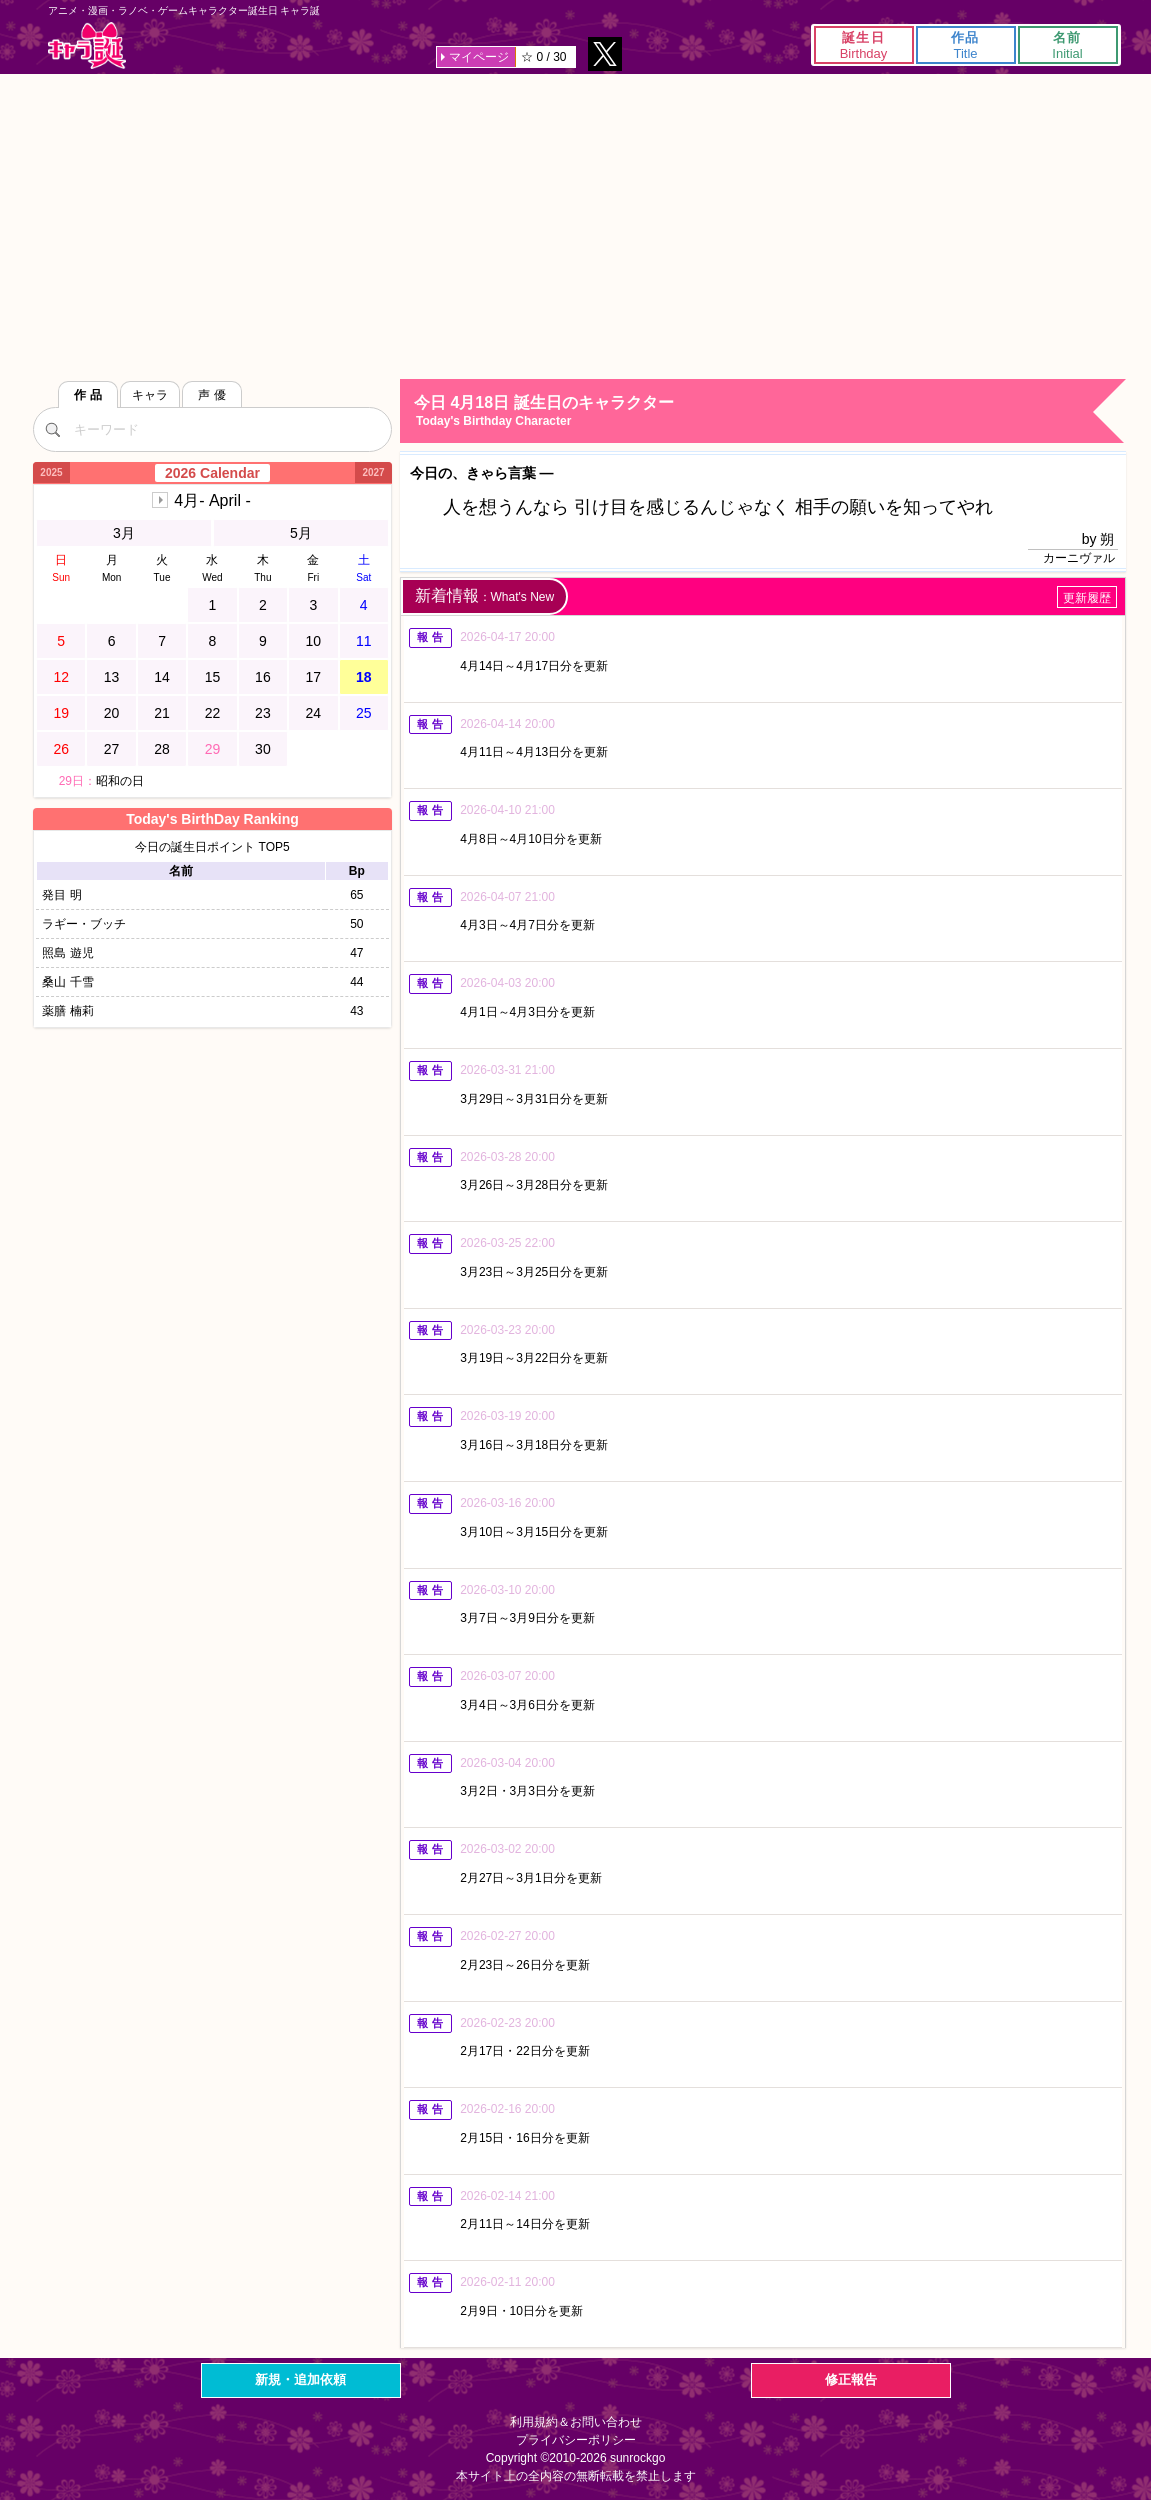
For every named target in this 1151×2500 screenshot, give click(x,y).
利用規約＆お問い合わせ (576, 2422)
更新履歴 (1087, 598)
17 (314, 677)
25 (364, 713)
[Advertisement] (575, 224)
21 (162, 713)
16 (263, 677)
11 (364, 641)
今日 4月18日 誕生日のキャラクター (768, 411)
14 (162, 677)
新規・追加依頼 (300, 2379)
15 (213, 677)
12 (61, 677)
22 (213, 713)
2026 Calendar (212, 473)
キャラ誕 (87, 45)
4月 (212, 500)
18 (364, 677)
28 (162, 749)
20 (112, 713)
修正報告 (851, 2379)
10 (314, 641)
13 (112, 677)
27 (112, 749)
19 (61, 713)
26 (61, 749)
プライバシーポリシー (576, 2440)
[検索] (53, 429)
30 (263, 749)
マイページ (479, 57)
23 (263, 713)
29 (213, 749)
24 (314, 713)
